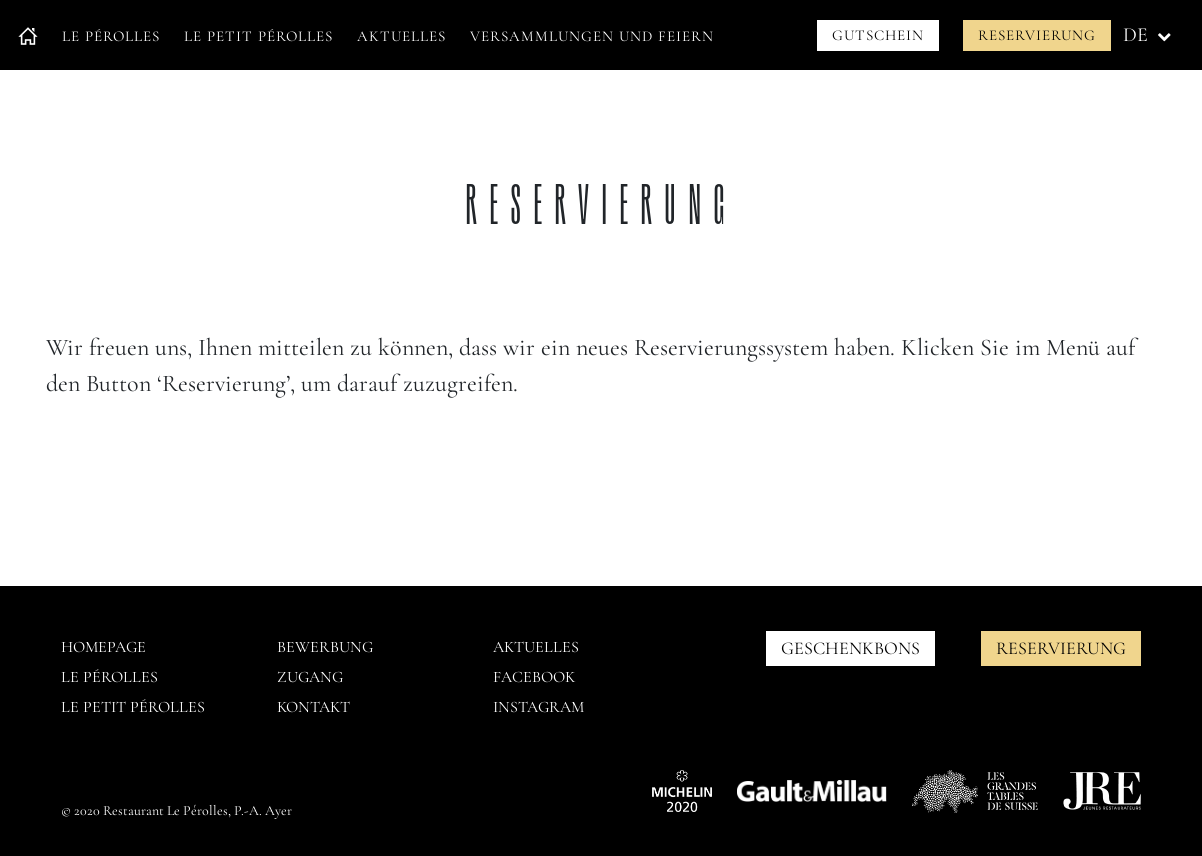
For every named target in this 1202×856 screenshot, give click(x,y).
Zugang (310, 677)
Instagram (538, 707)
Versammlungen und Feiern (592, 36)
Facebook (534, 677)
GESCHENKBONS (850, 648)
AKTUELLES (536, 647)
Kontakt (313, 707)
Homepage (103, 647)
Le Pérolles (111, 36)
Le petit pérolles (133, 707)
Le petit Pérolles (258, 36)
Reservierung (1037, 35)
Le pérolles (109, 677)
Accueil (28, 36)
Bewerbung (325, 647)
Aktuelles (401, 36)
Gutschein (878, 35)
